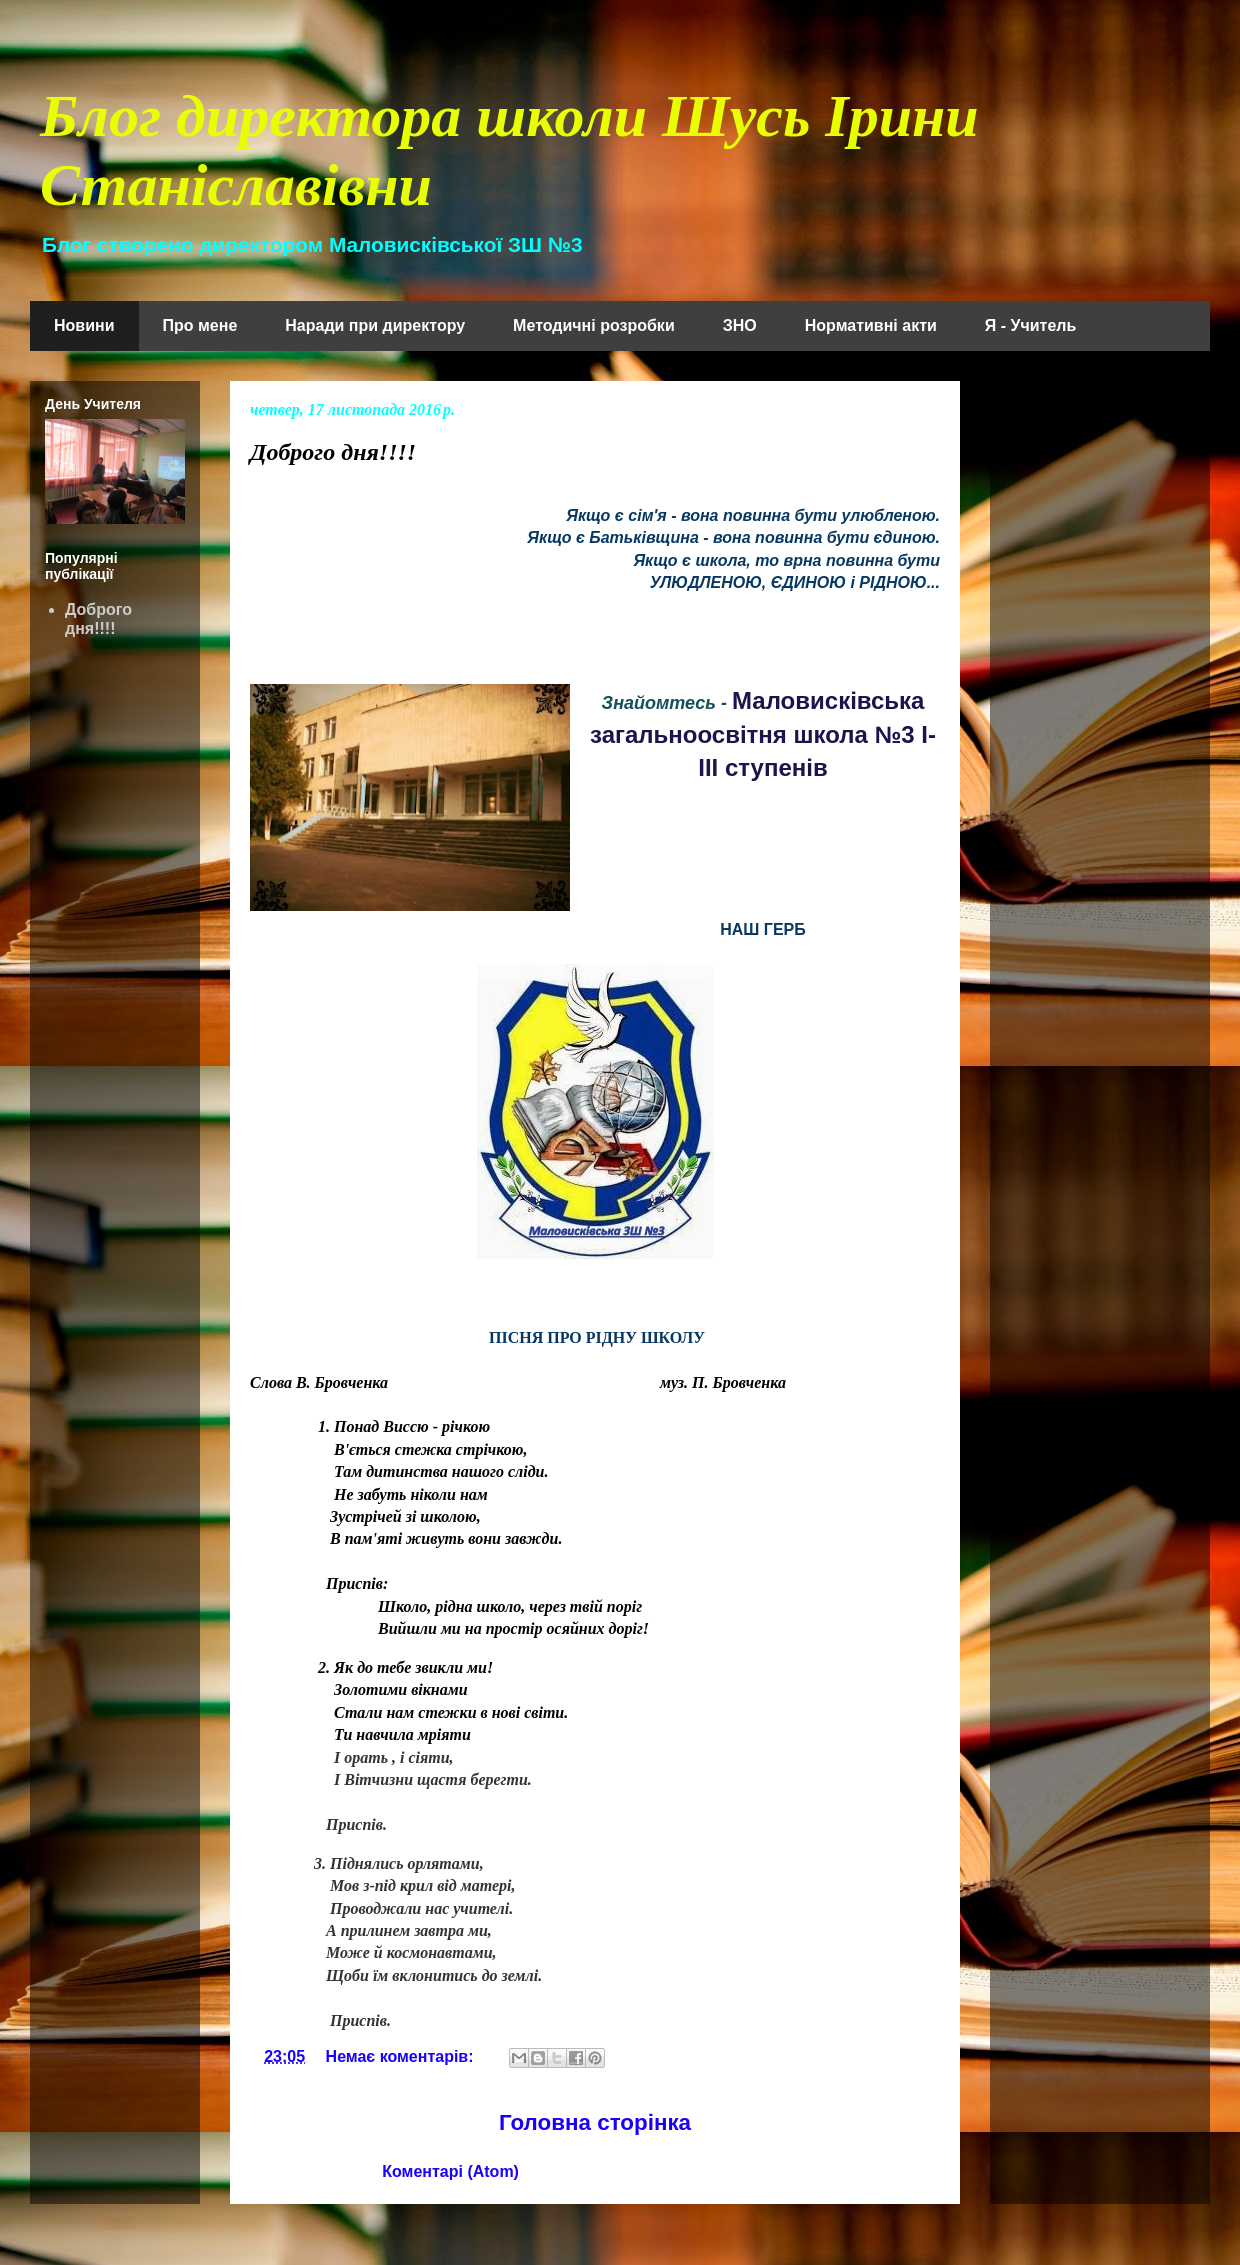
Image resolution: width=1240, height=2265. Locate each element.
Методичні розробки (594, 325)
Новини (84, 325)
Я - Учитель (1031, 325)
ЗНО (740, 325)
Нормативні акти (871, 325)
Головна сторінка (595, 2122)
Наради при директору (375, 325)
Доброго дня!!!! (333, 452)
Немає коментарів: (402, 2056)
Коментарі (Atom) (450, 2171)
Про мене (200, 325)
